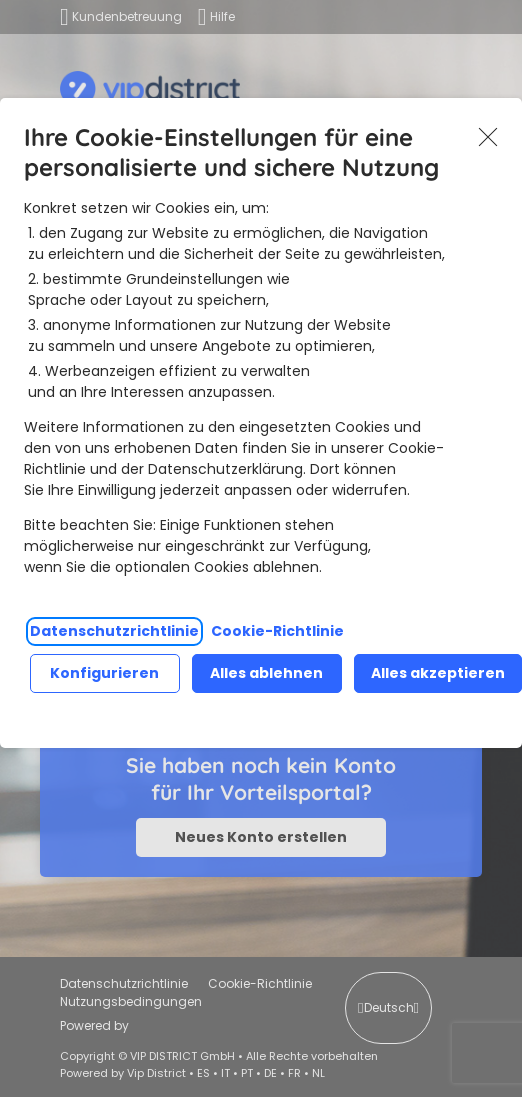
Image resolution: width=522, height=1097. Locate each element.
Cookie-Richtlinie (277, 631)
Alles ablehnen (266, 673)
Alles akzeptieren (438, 673)
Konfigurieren (104, 673)
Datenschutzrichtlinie (114, 631)
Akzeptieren (488, 137)
